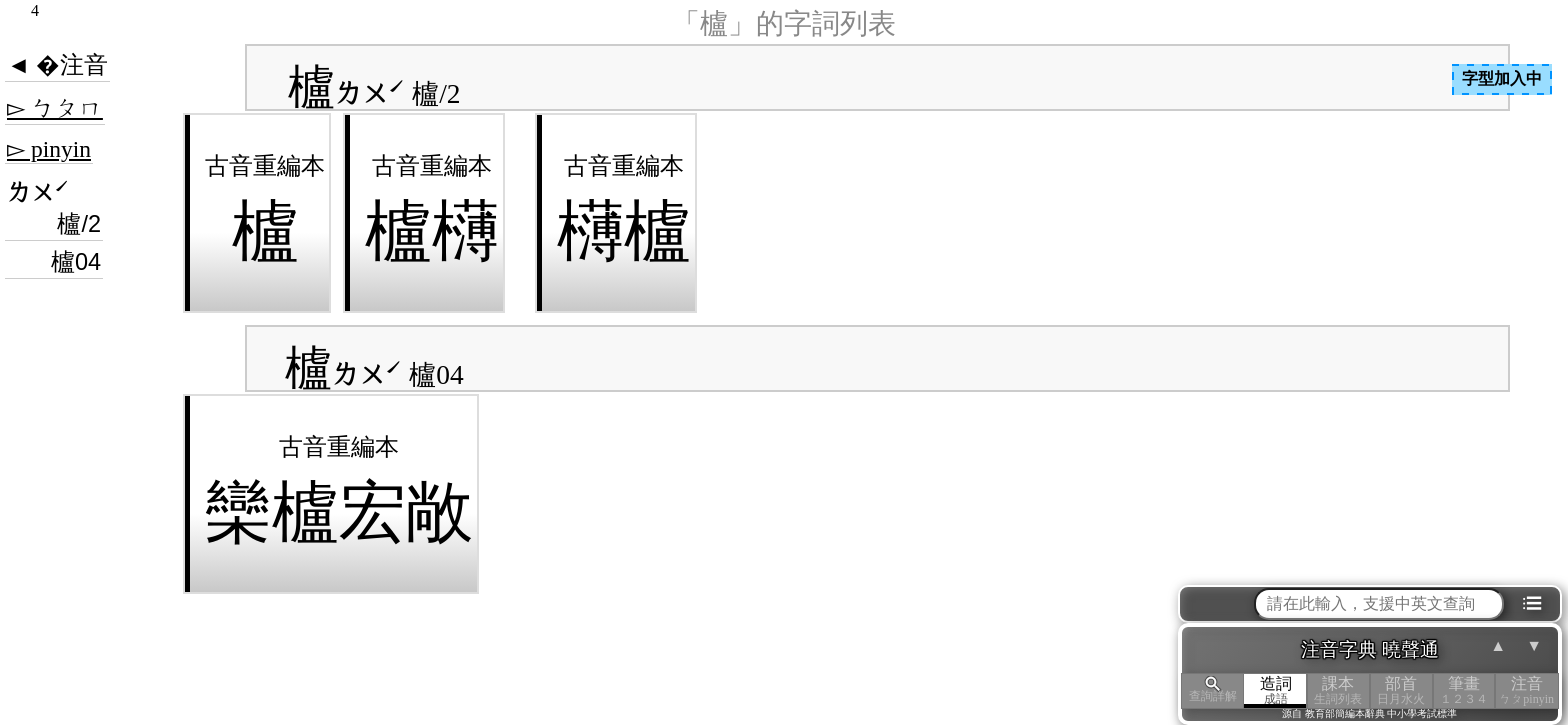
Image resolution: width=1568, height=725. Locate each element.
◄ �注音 (57, 65)
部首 (1401, 690)
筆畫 (1464, 690)
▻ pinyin (49, 149)
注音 (1526, 690)
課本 (1338, 690)
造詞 (1275, 690)
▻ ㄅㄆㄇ (55, 108)
